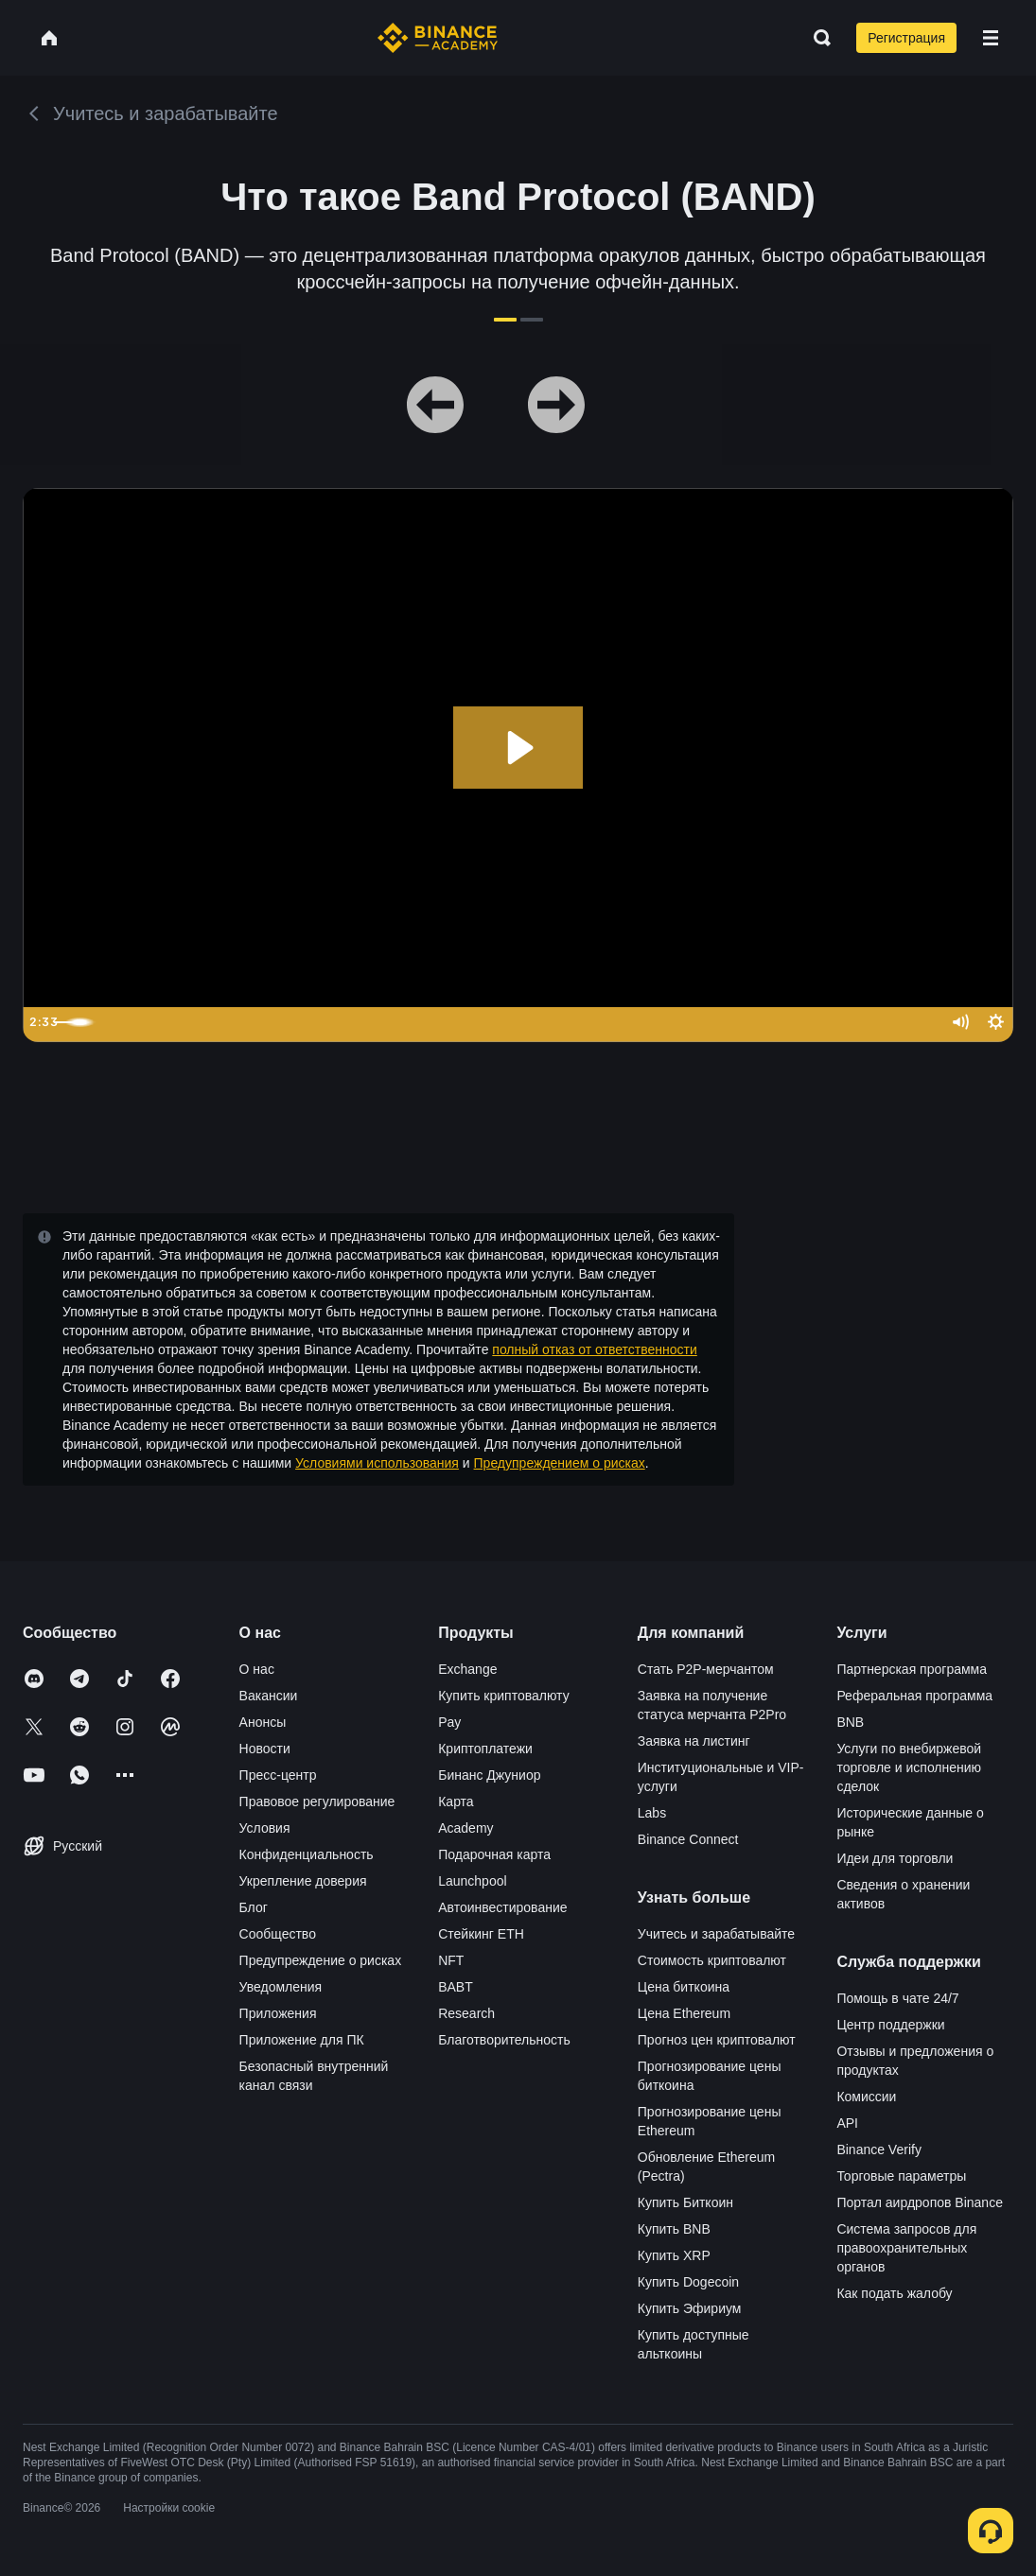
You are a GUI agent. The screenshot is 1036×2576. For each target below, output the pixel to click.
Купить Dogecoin (688, 2281)
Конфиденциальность (306, 1854)
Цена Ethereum (684, 2013)
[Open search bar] (816, 38)
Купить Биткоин (685, 2202)
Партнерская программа (911, 1669)
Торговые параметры (901, 2176)
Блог (253, 1907)
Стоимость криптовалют (712, 1960)
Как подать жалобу (894, 2293)
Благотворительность (504, 2039)
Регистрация (906, 37)
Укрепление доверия (303, 1880)
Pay (449, 1722)
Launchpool (472, 1880)
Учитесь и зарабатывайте (716, 1933)
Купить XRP (674, 2255)
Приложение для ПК (301, 2039)
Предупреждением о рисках (559, 1463)
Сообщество (277, 1933)
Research (466, 2013)
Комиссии (866, 2096)
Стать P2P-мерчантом (706, 1669)
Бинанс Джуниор (489, 1775)
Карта (455, 1801)
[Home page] (438, 38)
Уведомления (281, 1986)
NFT (451, 1960)
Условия (264, 1828)
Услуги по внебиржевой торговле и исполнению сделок (908, 1767)
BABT (455, 1986)
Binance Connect (688, 1839)
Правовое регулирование (317, 1801)
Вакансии (268, 1695)
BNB (850, 1722)
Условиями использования (377, 1463)
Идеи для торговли (894, 1858)
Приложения (278, 2013)
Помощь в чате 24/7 (897, 1998)
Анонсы (263, 1722)
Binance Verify (879, 2149)
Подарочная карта (494, 1854)
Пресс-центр (278, 1775)
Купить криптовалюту (504, 1695)
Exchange (467, 1669)
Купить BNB (674, 2229)
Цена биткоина (683, 1986)
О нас (256, 1669)
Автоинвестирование (502, 1907)
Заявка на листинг (694, 1741)
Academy (465, 1828)
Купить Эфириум (690, 2308)
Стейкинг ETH (481, 1933)
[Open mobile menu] (990, 38)
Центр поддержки (890, 2024)
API (847, 2123)
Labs (652, 1812)
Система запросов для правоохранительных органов (906, 2247)
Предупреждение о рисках (320, 1960)
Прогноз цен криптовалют (717, 2039)
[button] (990, 37)
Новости (264, 1748)
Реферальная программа (914, 1695)
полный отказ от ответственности (594, 1349)
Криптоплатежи (485, 1748)
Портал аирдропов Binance (919, 2202)
